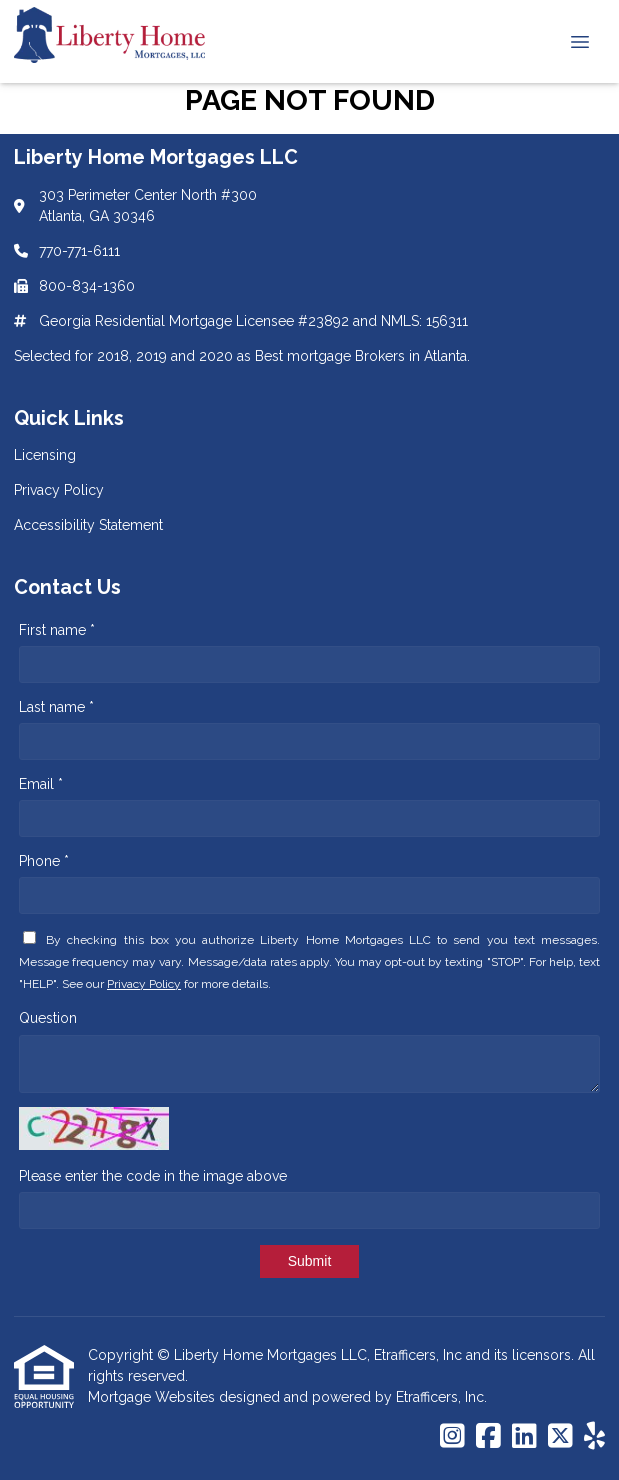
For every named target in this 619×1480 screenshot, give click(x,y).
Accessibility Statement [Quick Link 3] (88, 525)
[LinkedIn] (524, 1437)
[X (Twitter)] (560, 1437)
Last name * (56, 707)
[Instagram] (452, 1437)
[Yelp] (594, 1437)
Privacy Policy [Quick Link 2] (59, 490)
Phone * (44, 861)
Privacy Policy (144, 984)
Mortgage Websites (153, 1397)
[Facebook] (488, 1437)
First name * (57, 630)
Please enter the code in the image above (153, 1176)
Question (48, 1018)
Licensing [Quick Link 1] (45, 455)
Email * (41, 784)
